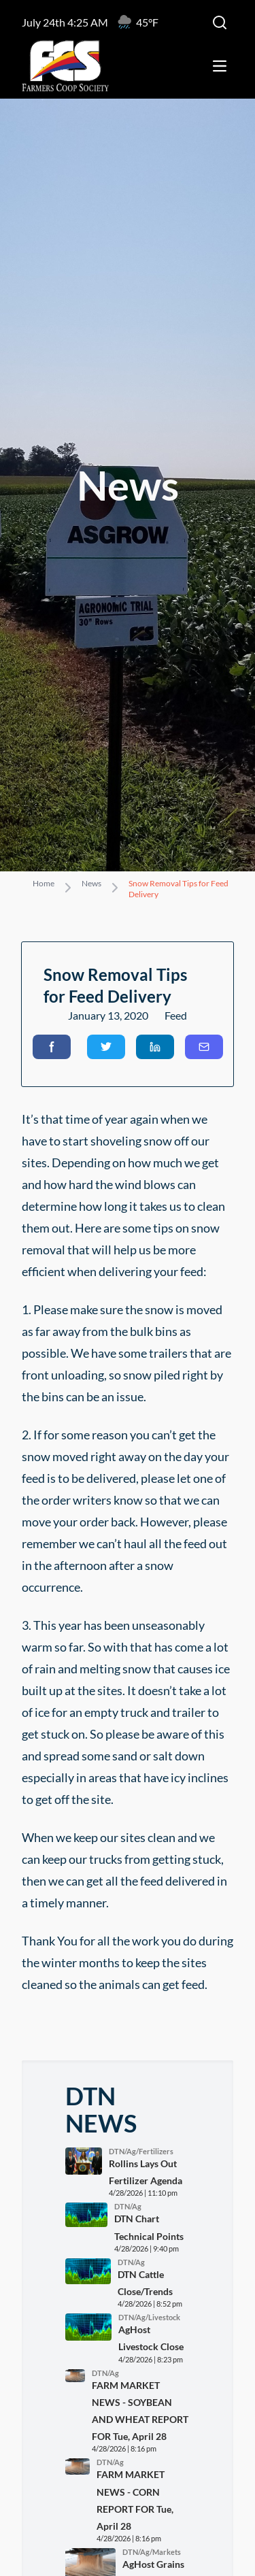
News (91, 883)
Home (43, 883)
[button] (52, 1047)
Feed (176, 1015)
